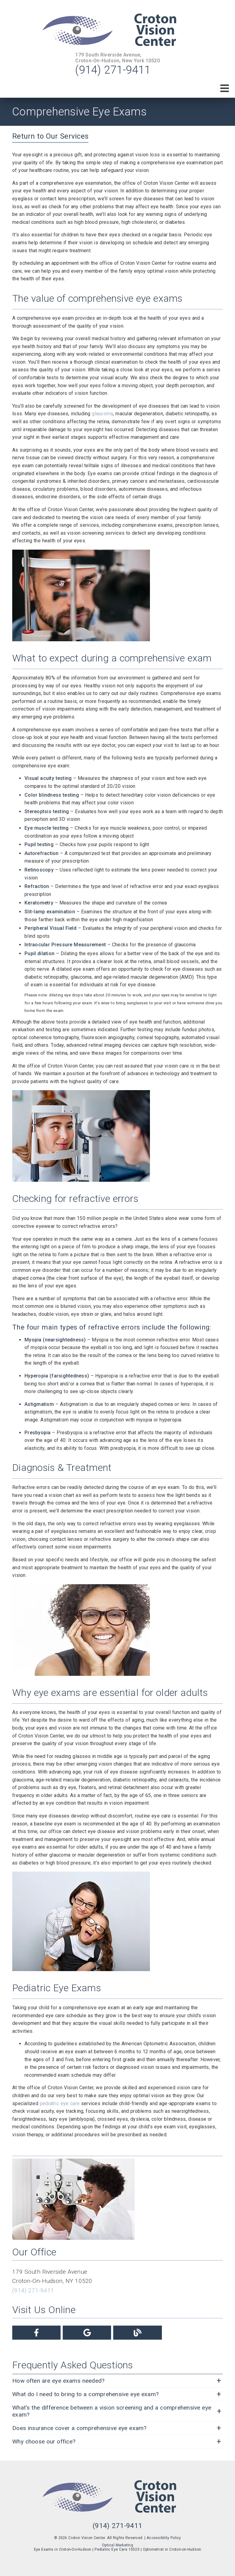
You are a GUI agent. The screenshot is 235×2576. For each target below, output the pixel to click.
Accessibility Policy (164, 2538)
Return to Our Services (50, 136)
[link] (117, 30)
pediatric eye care (60, 2103)
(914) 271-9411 (113, 70)
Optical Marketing (117, 2545)
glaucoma (102, 414)
